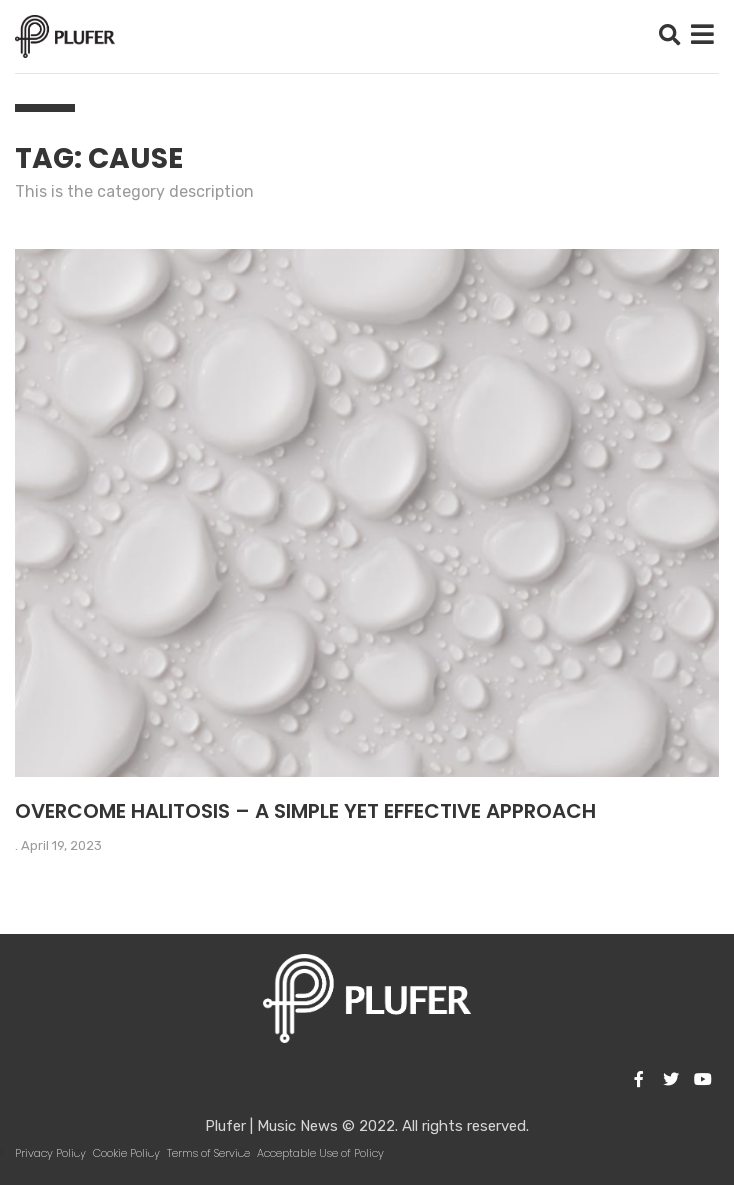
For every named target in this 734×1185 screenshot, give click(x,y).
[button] (669, 36)
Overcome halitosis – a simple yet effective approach (305, 811)
